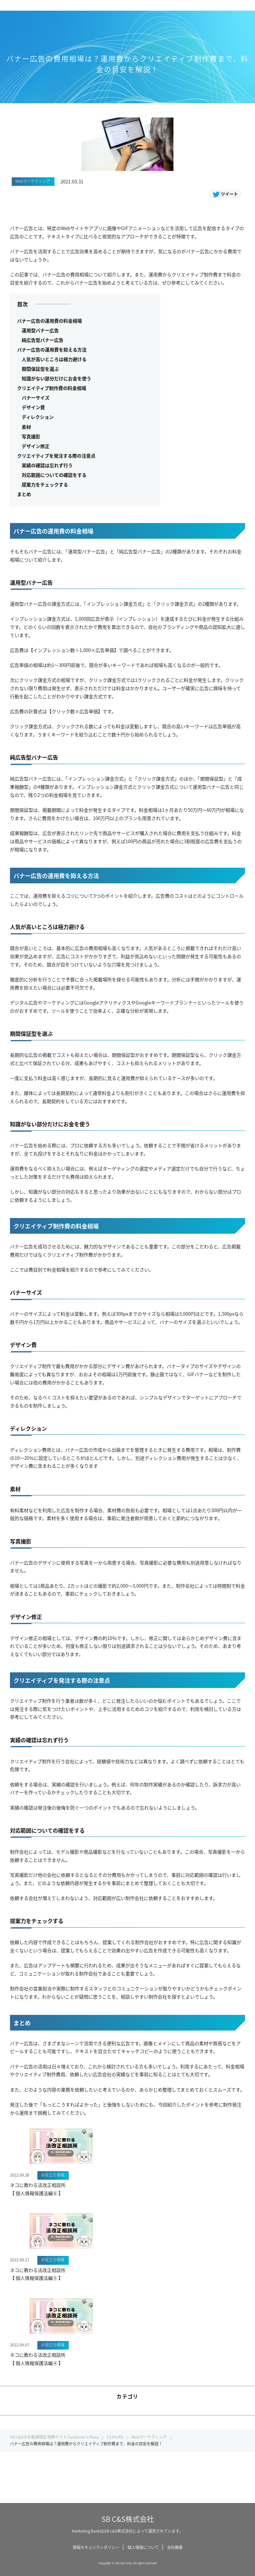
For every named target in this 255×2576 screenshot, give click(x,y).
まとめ (24, 494)
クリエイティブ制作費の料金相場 (51, 388)
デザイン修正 (36, 446)
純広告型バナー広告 (42, 339)
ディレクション (38, 416)
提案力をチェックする (45, 484)
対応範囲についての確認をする (54, 474)
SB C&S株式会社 (128, 2519)
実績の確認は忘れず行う (47, 465)
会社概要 (175, 2547)
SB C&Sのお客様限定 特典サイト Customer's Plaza (54, 2437)
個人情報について (143, 2547)
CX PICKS (115, 2437)
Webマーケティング (149, 2437)
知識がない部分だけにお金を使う (56, 378)
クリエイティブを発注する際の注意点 (56, 455)
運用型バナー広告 (40, 330)
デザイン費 (33, 407)
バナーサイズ (36, 397)
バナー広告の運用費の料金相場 (49, 320)
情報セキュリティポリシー (96, 2547)
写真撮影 (31, 436)
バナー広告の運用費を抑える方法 (52, 349)
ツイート (225, 194)
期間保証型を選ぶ (40, 368)
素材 (26, 426)
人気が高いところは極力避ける (54, 359)
